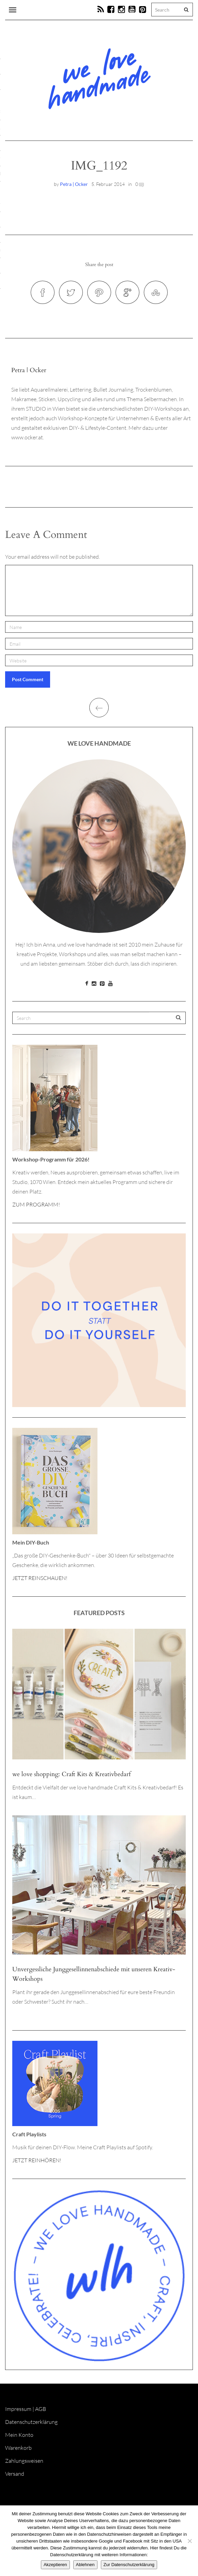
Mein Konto (19, 2434)
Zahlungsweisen (24, 2460)
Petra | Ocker (74, 184)
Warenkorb (18, 2447)
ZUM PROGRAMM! (36, 1204)
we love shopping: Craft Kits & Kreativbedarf (71, 1774)
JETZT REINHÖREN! (36, 2160)
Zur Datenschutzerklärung (129, 2564)
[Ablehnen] (189, 2540)
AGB (40, 2408)
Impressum (18, 2408)
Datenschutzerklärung (31, 2421)
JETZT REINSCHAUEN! (39, 1578)
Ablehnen (85, 2564)
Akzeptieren (55, 2564)
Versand (14, 2473)
